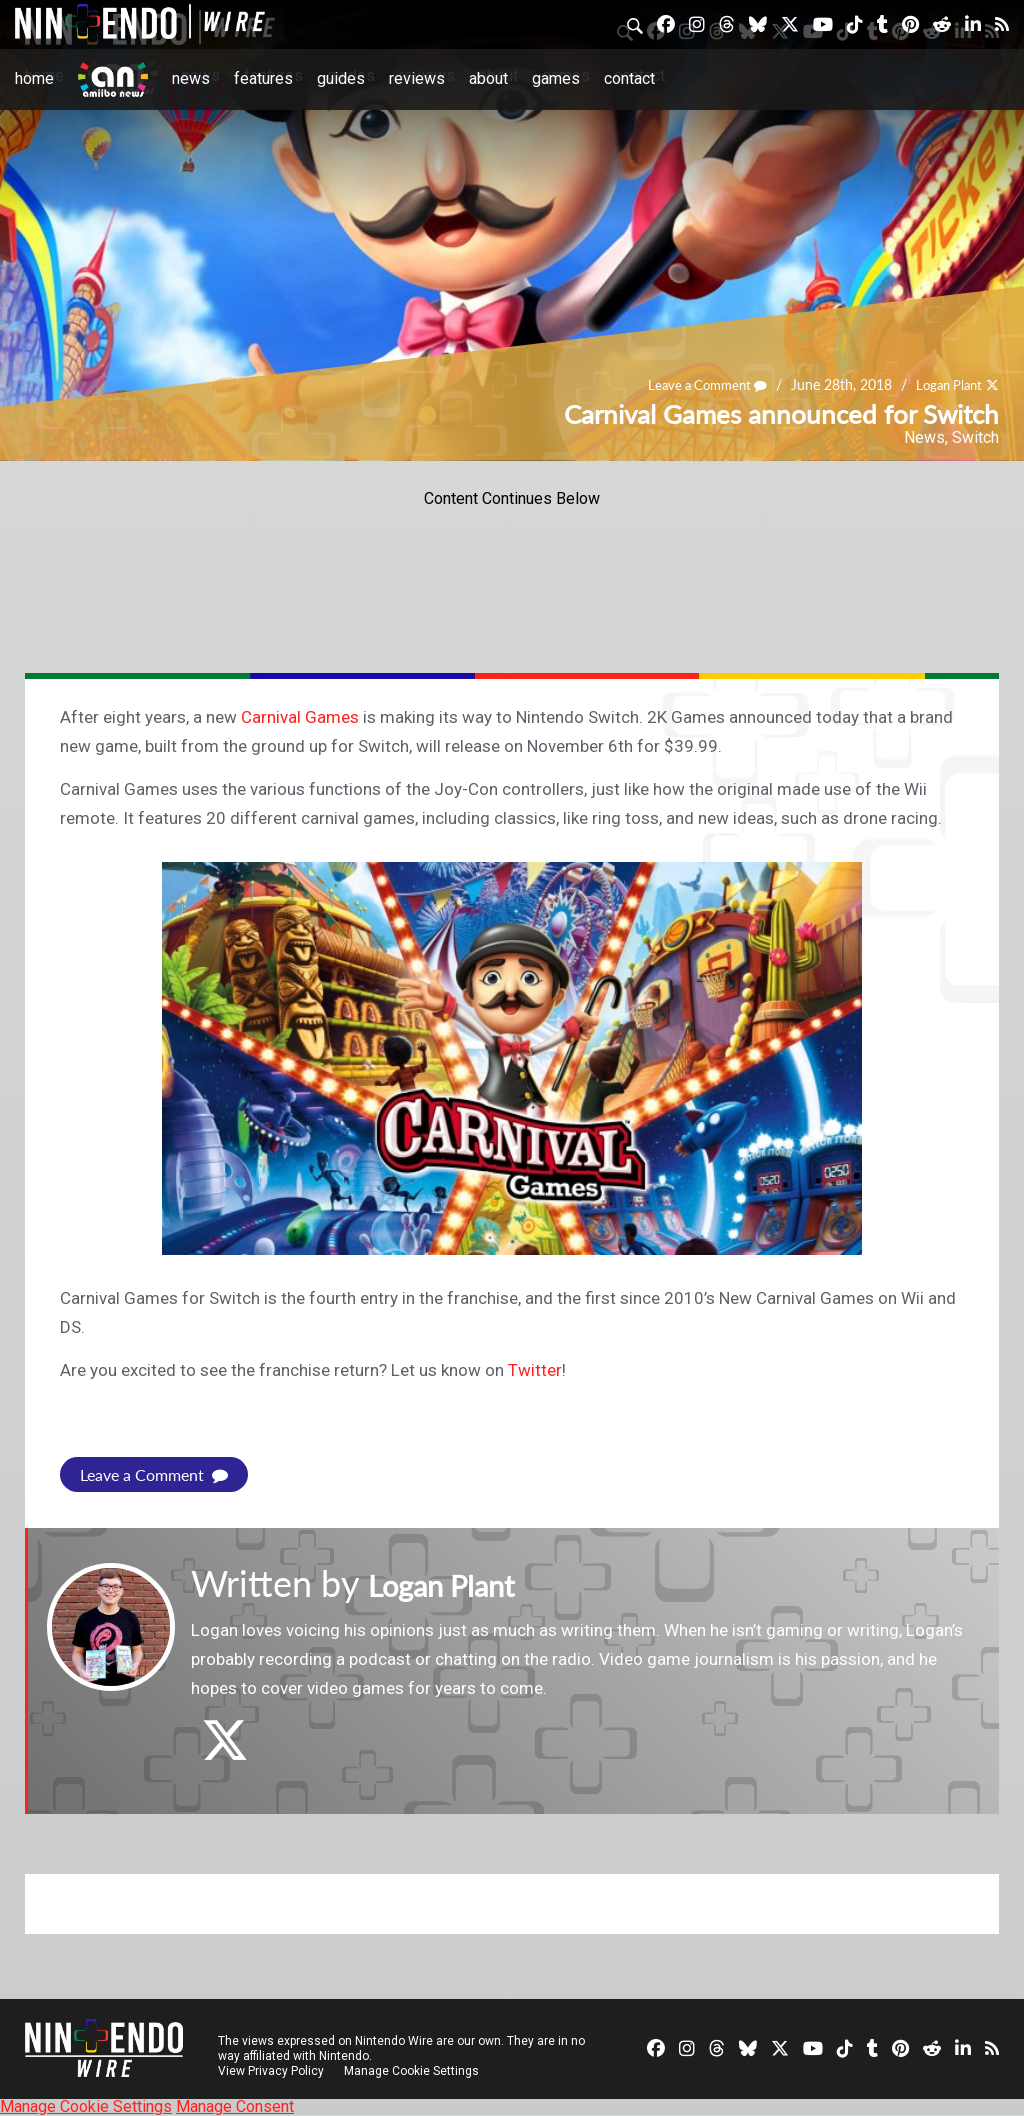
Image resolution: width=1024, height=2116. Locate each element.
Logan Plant (945, 385)
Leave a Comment (697, 385)
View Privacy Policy (271, 2071)
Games (556, 78)
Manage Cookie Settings (414, 2071)
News (191, 78)
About (488, 78)
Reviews (417, 78)
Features (263, 78)
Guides (341, 78)
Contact (629, 78)
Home (34, 78)
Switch (975, 437)
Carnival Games (300, 717)
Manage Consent (235, 2106)
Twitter (535, 1370)
